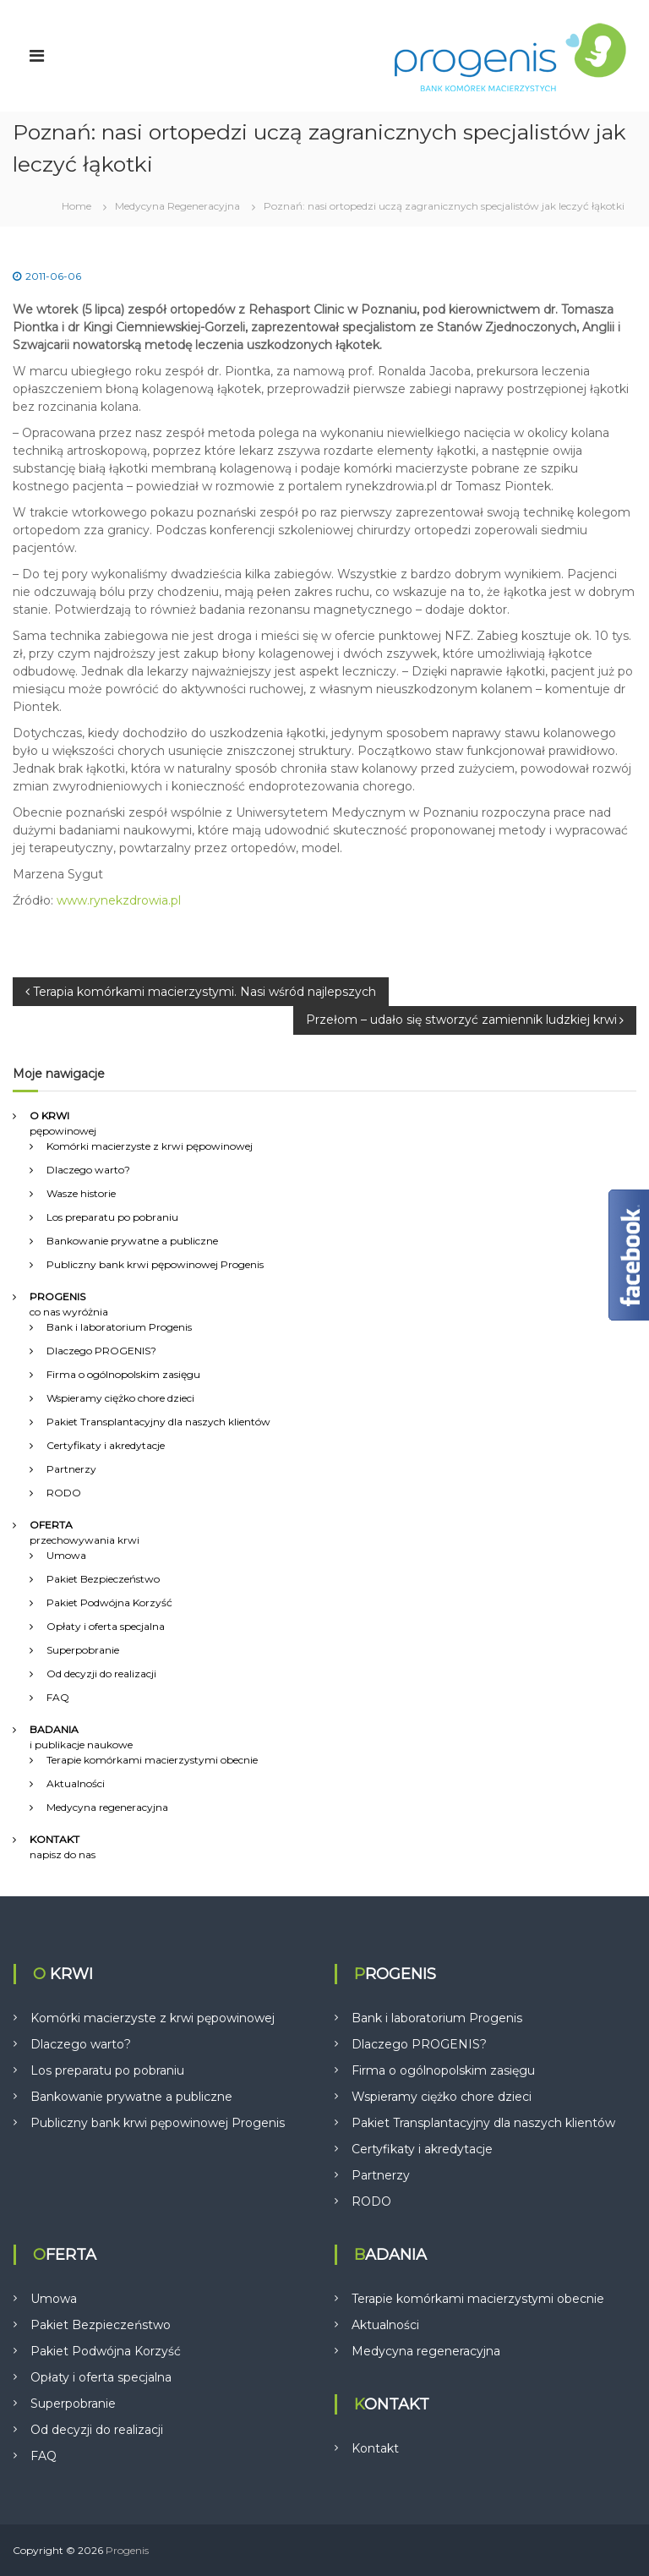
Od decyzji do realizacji (101, 1673)
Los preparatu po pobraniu (112, 1217)
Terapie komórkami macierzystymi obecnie (152, 1759)
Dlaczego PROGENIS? (101, 1350)
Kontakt (375, 2448)
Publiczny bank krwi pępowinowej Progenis (155, 1264)
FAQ (57, 1697)
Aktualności (75, 1783)
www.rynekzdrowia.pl (119, 900)
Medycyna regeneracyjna (107, 1807)
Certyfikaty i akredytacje (105, 1445)
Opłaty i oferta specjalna (105, 1626)
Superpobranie (82, 1649)
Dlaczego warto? (88, 1169)
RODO (63, 1492)
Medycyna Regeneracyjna (177, 206)
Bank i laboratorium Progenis (119, 1327)
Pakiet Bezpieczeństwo (103, 1578)
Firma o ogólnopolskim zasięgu (123, 1374)
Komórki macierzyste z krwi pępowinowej (149, 1146)
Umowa (66, 1555)
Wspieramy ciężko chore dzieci (120, 1398)
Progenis (127, 2550)
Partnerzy (71, 1469)
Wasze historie (81, 1193)
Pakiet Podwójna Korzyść (109, 1602)
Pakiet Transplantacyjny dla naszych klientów (158, 1421)
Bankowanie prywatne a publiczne (132, 1240)
